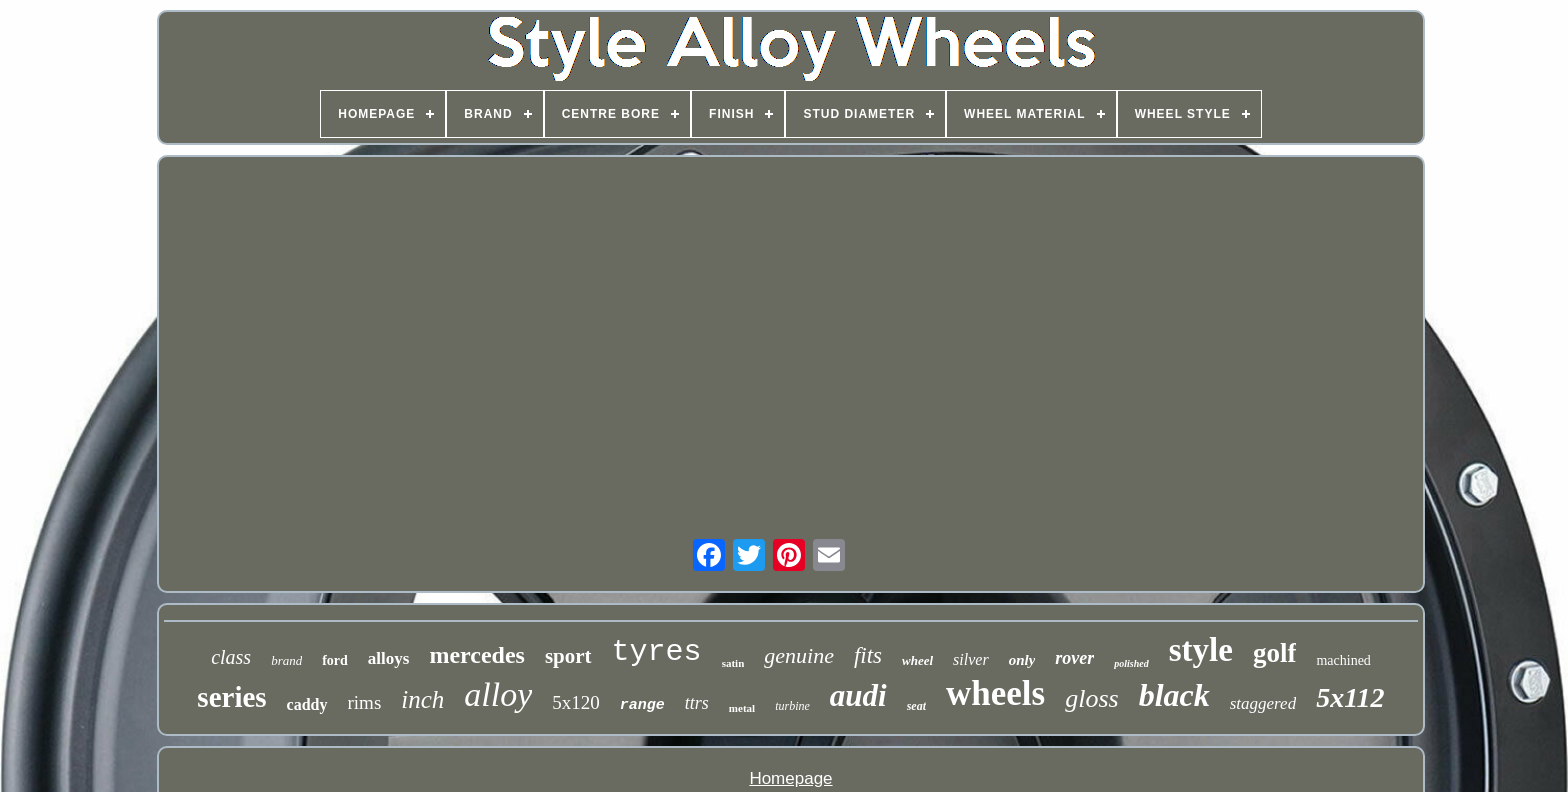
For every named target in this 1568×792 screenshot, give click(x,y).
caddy (307, 704)
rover (1074, 658)
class (231, 657)
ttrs (697, 703)
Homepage (790, 778)
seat (916, 706)
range (642, 705)
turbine (792, 706)
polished (1131, 663)
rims (365, 702)
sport (568, 656)
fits (868, 655)
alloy (498, 694)
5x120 (576, 702)
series (231, 697)
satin (733, 663)
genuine (799, 655)
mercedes (477, 655)
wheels (995, 693)
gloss (1091, 698)
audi (858, 695)
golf (1275, 653)
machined (1343, 660)
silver (971, 659)
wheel (917, 660)
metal (742, 708)
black (1174, 695)
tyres (657, 652)
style (1201, 650)
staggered (1263, 703)
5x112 (1350, 697)
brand (286, 660)
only (1022, 660)
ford (335, 660)
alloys (389, 658)
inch (422, 699)
